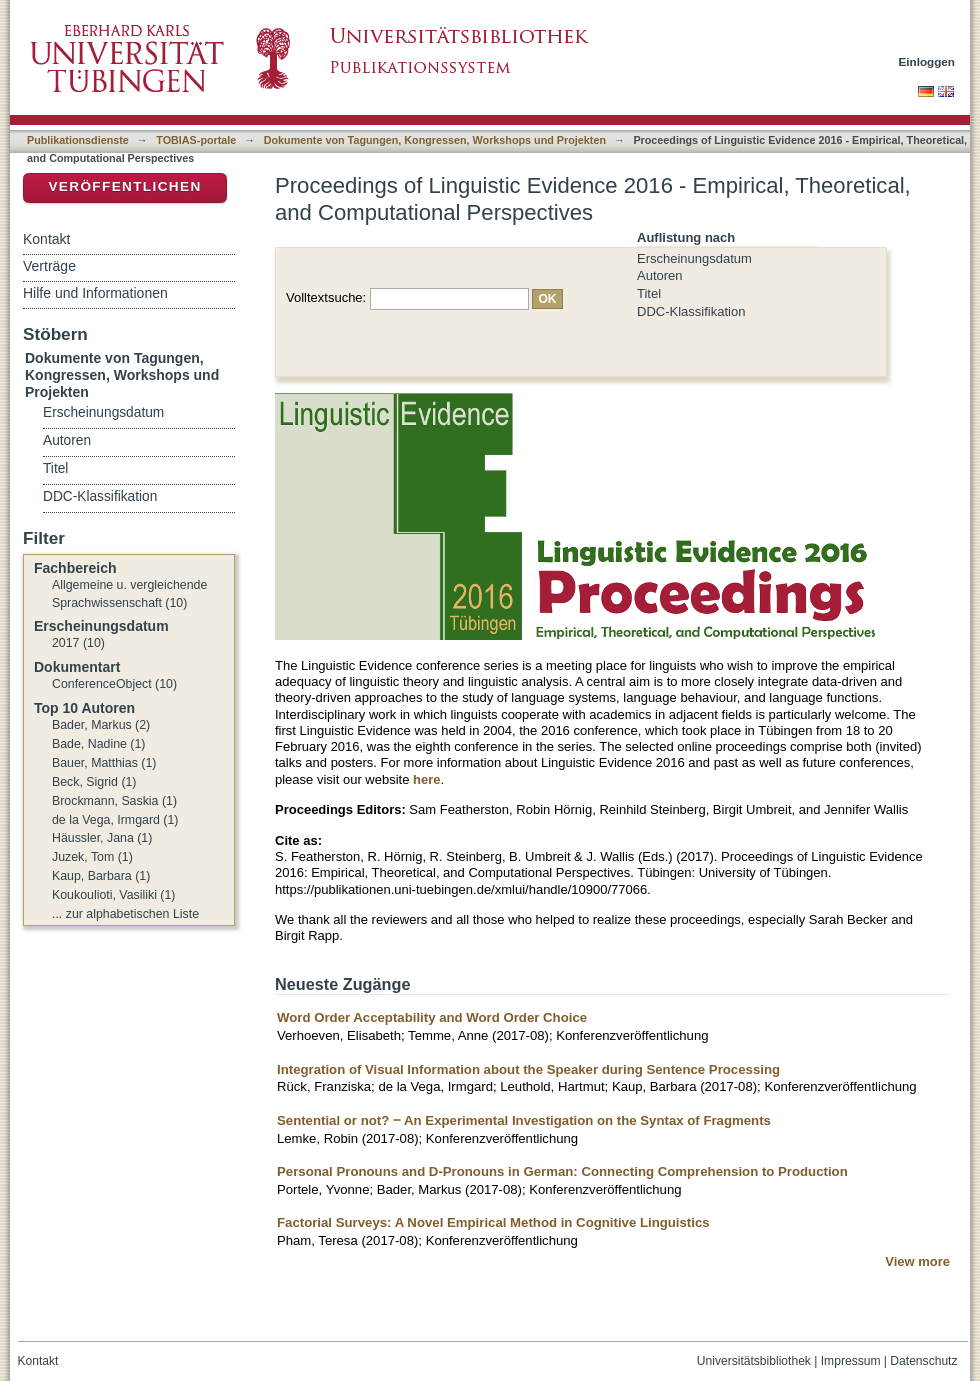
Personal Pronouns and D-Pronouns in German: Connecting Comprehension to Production (562, 1171)
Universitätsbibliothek (754, 1361)
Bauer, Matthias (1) (104, 763)
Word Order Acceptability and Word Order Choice (432, 1017)
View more (917, 1261)
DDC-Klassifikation (691, 311)
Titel (649, 293)
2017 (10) (78, 643)
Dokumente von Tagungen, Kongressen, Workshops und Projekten (435, 140)
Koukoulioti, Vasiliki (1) (113, 895)
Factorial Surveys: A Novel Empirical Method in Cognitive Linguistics (493, 1222)
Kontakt (46, 239)
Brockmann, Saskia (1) (114, 801)
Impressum (851, 1361)
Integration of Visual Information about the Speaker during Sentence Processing (528, 1069)
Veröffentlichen (124, 186)
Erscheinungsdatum (694, 258)
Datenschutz (923, 1361)
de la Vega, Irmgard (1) (115, 820)
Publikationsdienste (78, 140)
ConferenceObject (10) (114, 684)
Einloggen (927, 61)
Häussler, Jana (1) (102, 838)
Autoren (660, 275)
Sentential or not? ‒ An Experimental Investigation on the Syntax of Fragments (524, 1120)
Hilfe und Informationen (95, 293)
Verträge (49, 266)
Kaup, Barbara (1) (101, 876)
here (426, 779)
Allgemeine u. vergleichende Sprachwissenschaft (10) (129, 594)
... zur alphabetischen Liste (125, 914)
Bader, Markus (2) (101, 725)
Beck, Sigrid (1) (94, 782)
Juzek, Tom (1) (92, 857)
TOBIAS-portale (196, 140)
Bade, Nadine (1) (98, 744)
